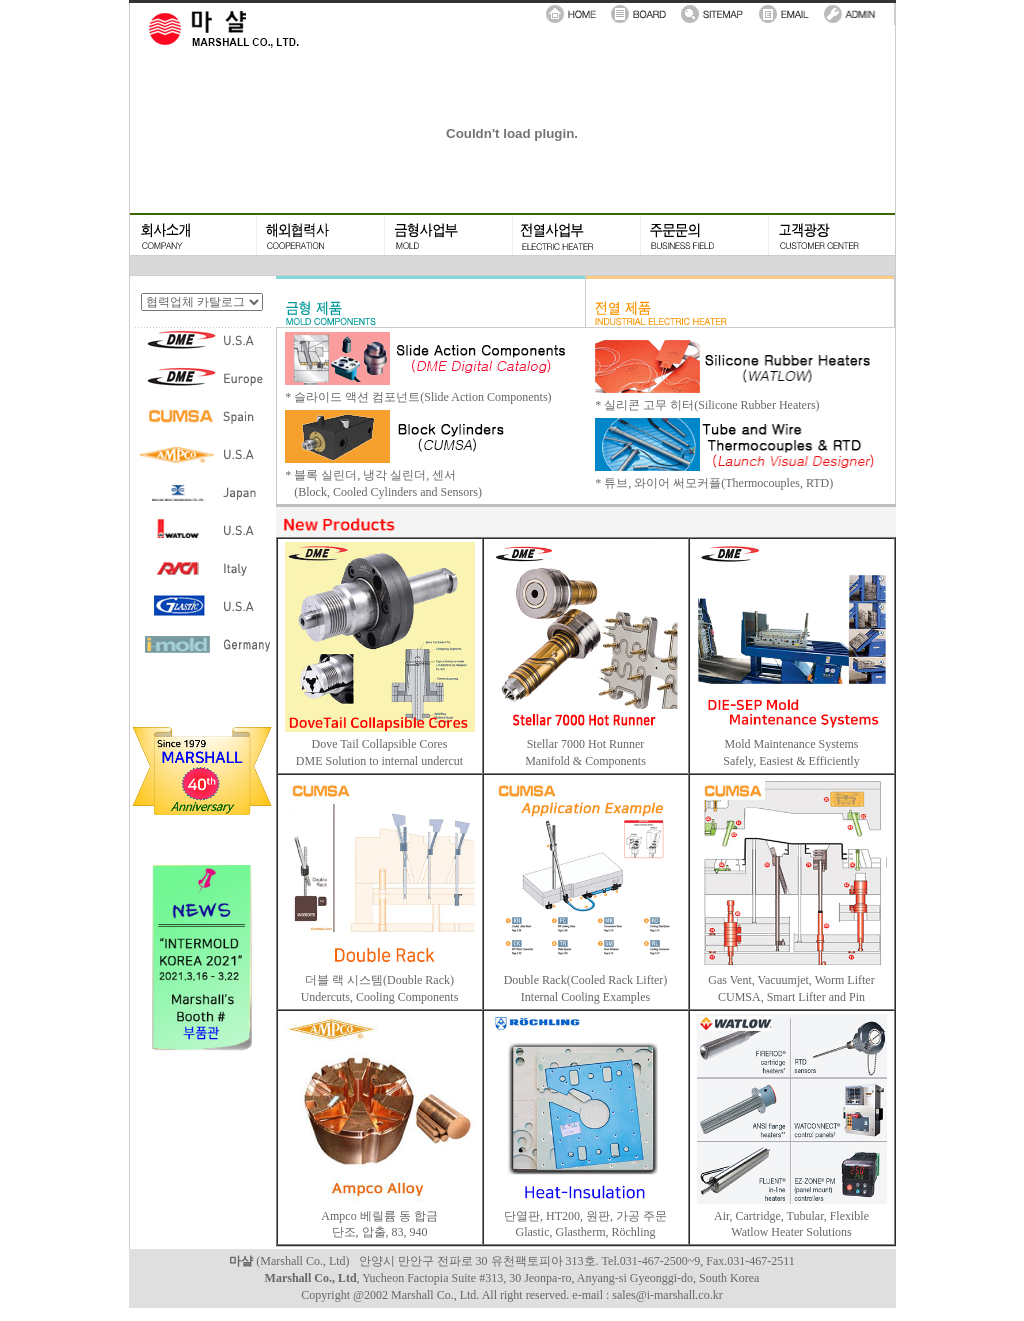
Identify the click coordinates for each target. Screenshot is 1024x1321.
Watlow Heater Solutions (791, 1232)
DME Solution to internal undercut (379, 761)
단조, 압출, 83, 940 (380, 1232)
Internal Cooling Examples (585, 997)
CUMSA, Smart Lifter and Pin (791, 997)
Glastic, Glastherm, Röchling (586, 1232)
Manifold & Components (585, 761)
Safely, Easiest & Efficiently (791, 761)
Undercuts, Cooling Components (380, 997)
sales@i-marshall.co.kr (667, 1295)
